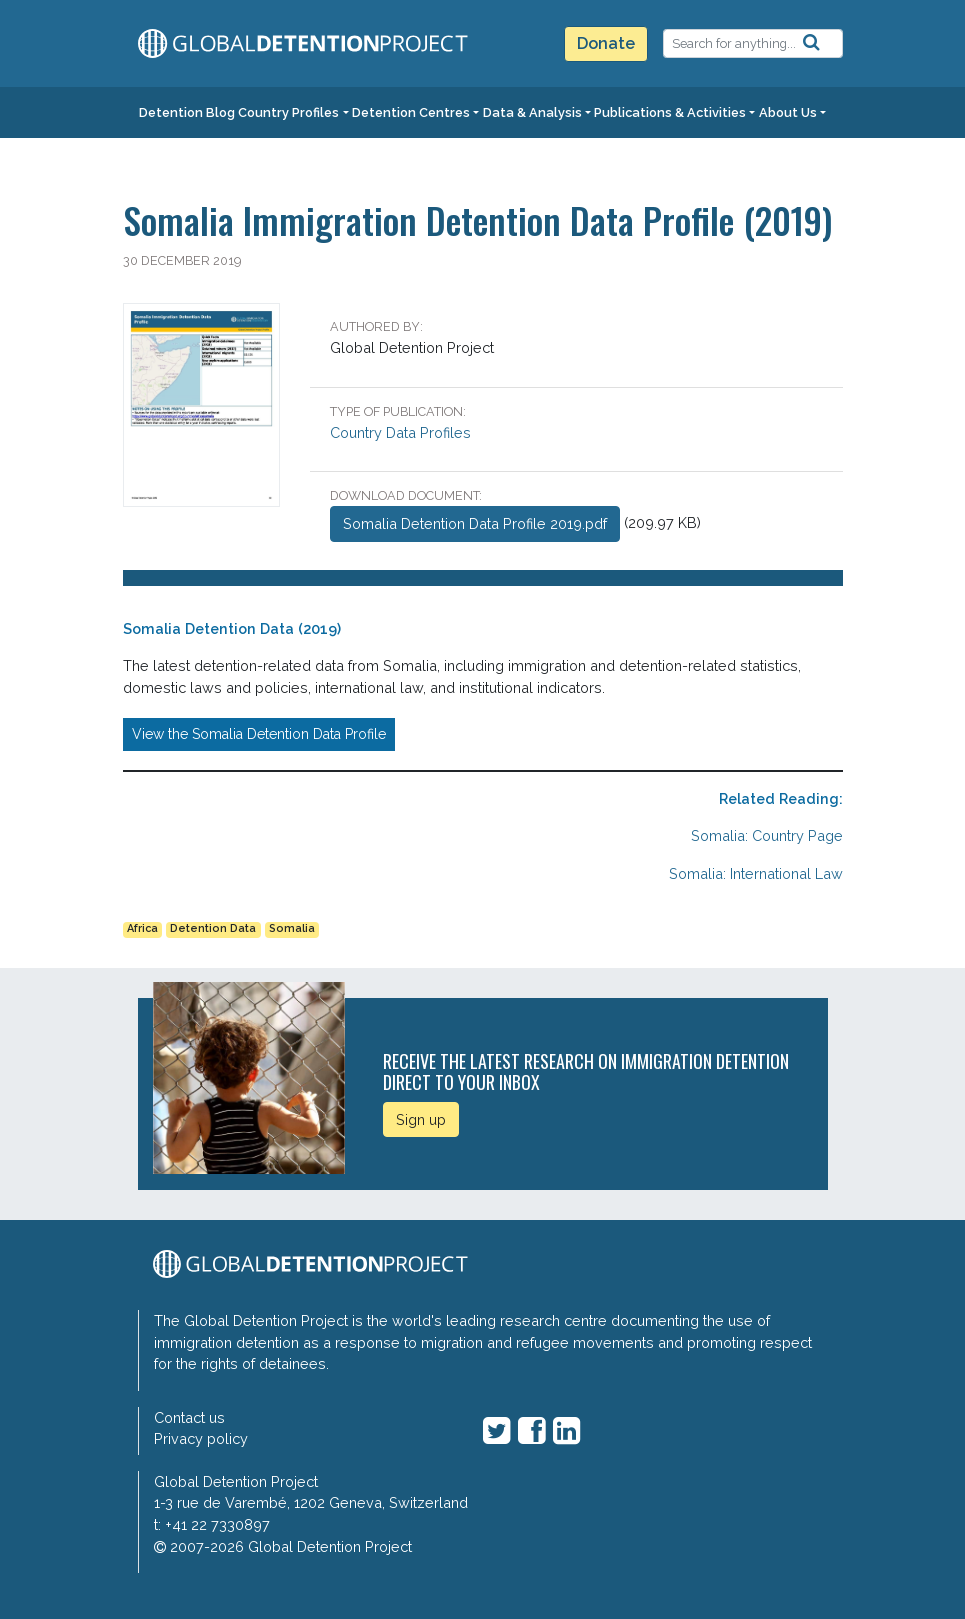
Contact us (189, 1417)
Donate (606, 43)
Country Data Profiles (400, 432)
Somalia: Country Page (767, 835)
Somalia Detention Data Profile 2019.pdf (475, 523)
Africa (142, 928)
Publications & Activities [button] (670, 112)
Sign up (421, 1119)
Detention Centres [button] (411, 112)
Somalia (292, 928)
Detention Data (213, 928)
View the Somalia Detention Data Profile (259, 734)
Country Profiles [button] (288, 112)
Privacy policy (201, 1438)
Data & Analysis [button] (532, 112)
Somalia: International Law (756, 873)
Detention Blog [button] (187, 112)
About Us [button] (788, 112)
